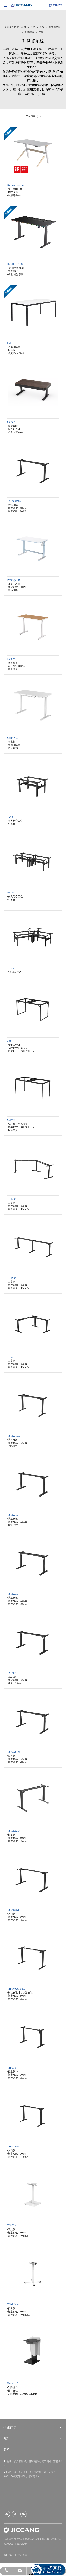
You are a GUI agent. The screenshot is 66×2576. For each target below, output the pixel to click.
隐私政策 (22, 2544)
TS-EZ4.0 (12, 1514)
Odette (11, 1119)
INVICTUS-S (15, 263)
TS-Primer (13, 1909)
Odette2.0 (12, 342)
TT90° (11, 1356)
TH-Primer (13, 2146)
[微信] (23, 2514)
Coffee (11, 421)
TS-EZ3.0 (12, 1593)
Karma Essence (16, 185)
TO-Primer (13, 2304)
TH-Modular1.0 (16, 1988)
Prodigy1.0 (13, 579)
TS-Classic (13, 1751)
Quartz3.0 (12, 737)
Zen (9, 1040)
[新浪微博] (7, 2514)
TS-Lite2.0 (13, 1830)
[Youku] (15, 2514)
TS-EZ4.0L (13, 1435)
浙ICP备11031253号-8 (15, 2555)
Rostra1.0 (12, 2383)
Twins (10, 816)
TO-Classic (13, 2225)
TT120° (11, 1198)
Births (10, 892)
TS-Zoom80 (14, 500)
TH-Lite (11, 2067)
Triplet (11, 968)
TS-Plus (11, 1672)
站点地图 (9, 2544)
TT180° (11, 1277)
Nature (11, 658)
